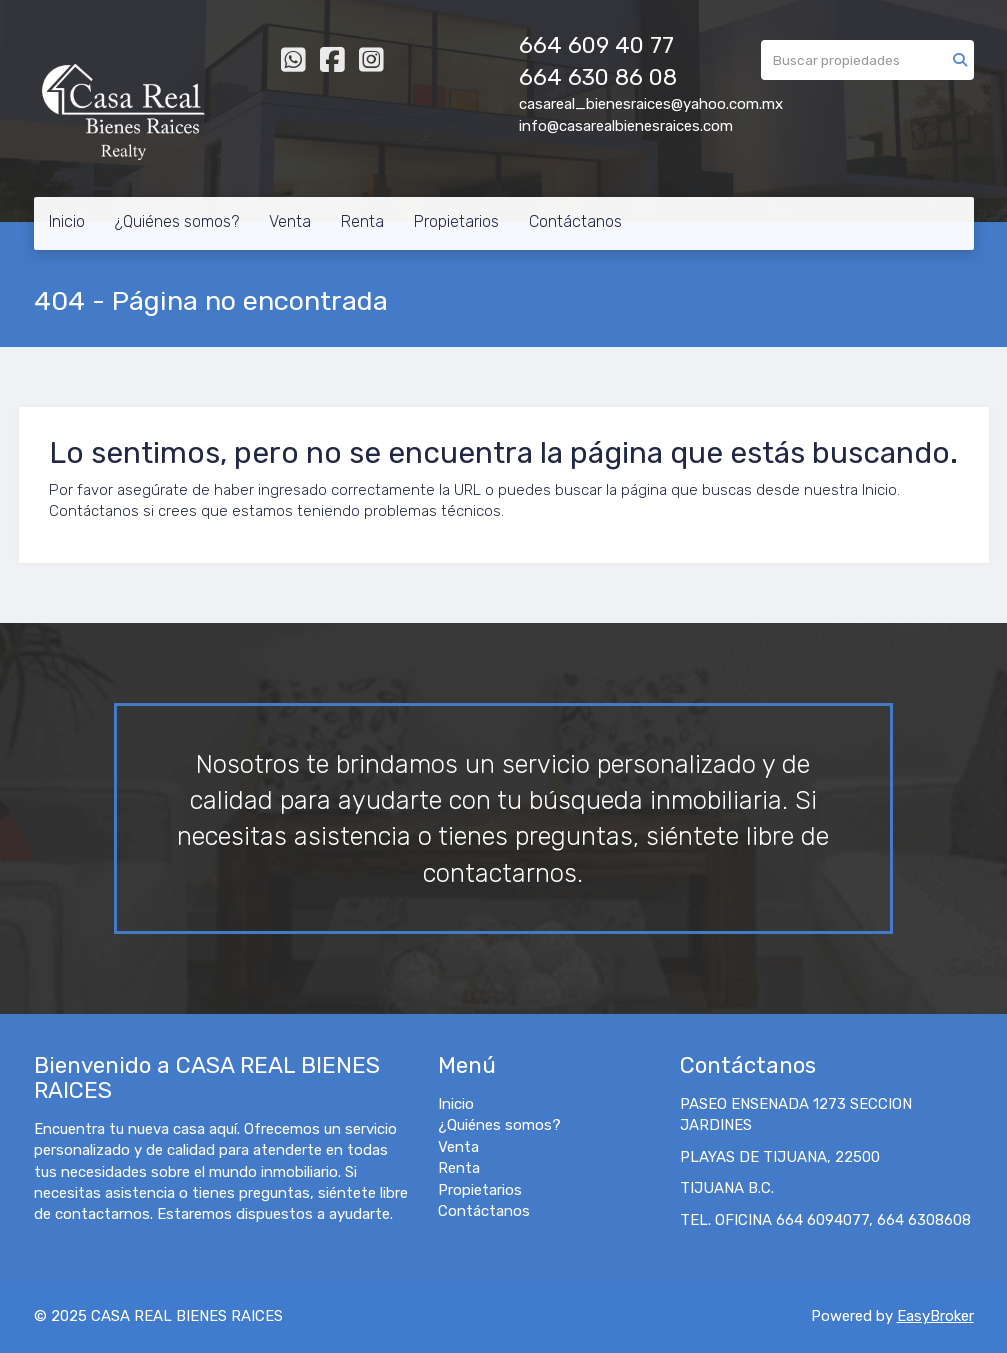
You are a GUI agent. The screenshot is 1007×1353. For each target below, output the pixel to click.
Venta (290, 221)
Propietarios (456, 221)
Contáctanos (575, 221)
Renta (362, 221)
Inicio (67, 221)
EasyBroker (935, 1316)
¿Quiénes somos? (177, 221)
